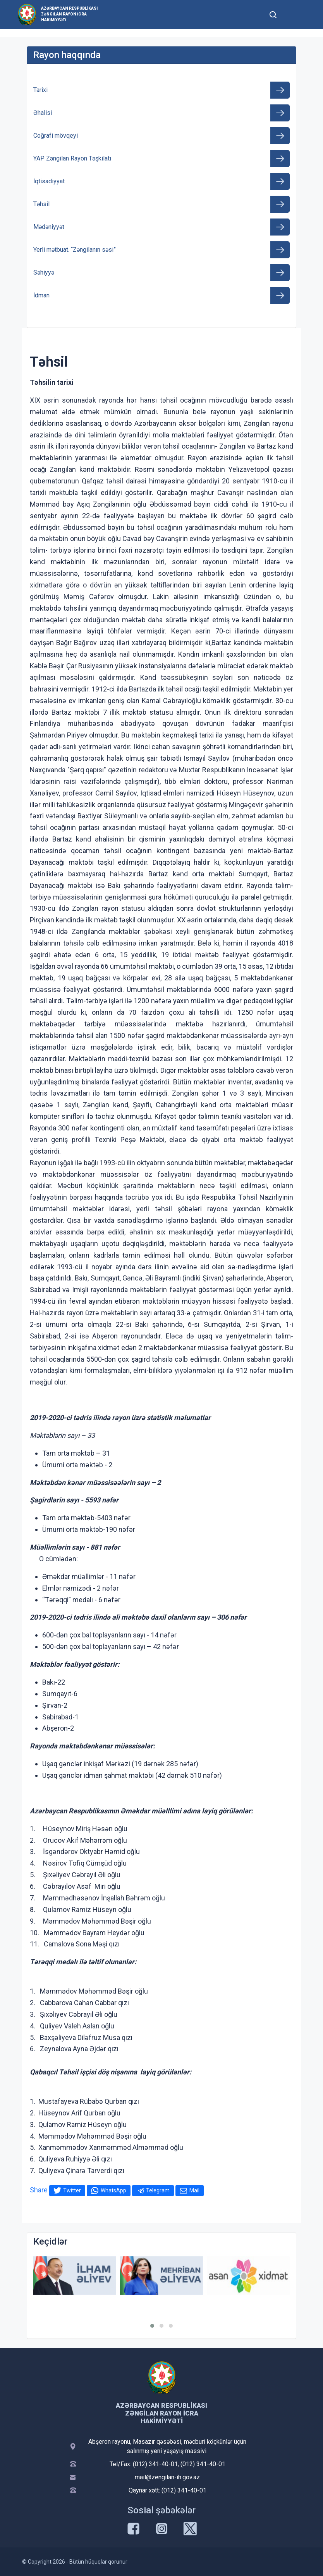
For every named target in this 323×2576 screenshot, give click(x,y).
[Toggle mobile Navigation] (292, 14)
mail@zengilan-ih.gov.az (167, 2477)
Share (39, 2190)
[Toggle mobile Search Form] (273, 13)
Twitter (72, 2190)
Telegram (158, 2190)
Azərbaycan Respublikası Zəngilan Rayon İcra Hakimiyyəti (69, 14)
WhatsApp (113, 2190)
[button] (152, 2326)
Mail (194, 2190)
